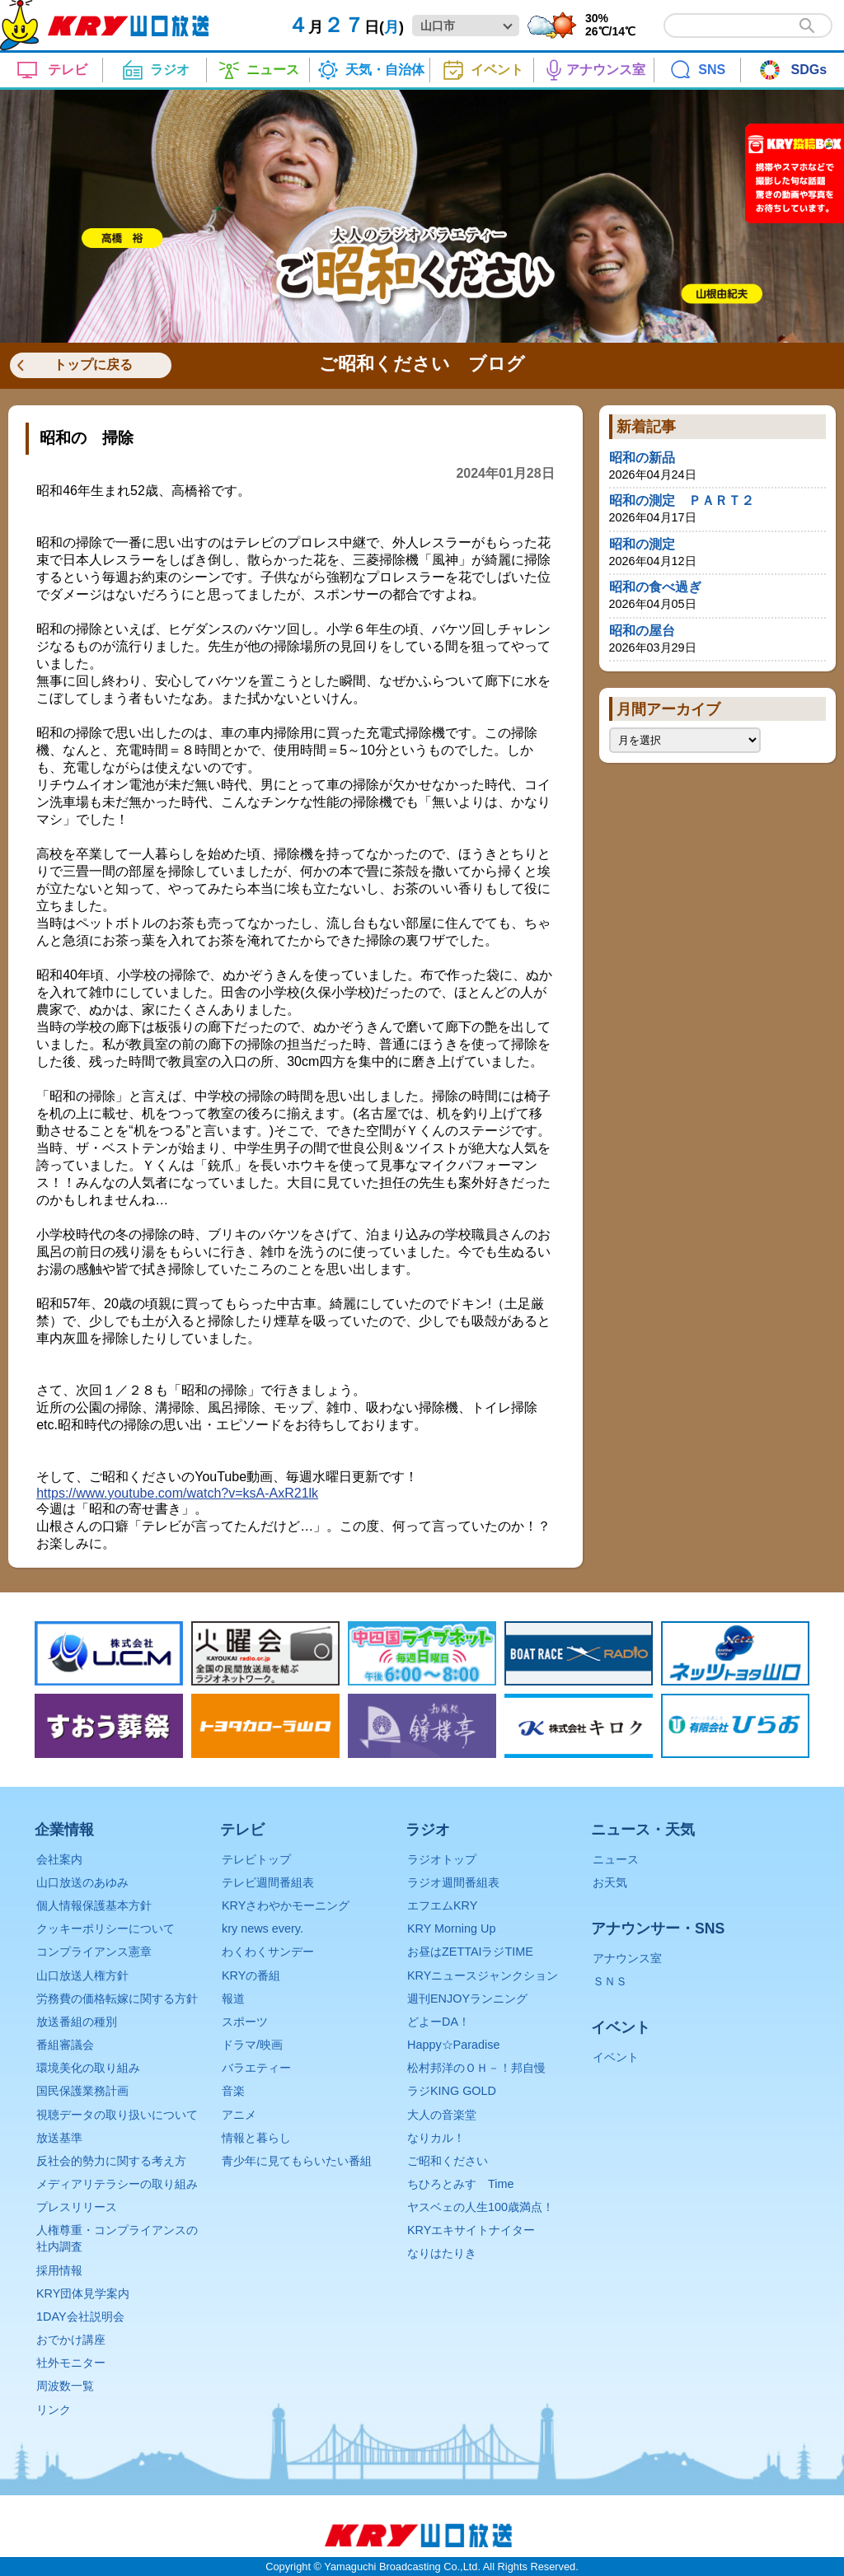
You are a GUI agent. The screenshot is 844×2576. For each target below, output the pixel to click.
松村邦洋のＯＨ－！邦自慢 (476, 2067)
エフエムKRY (442, 1905)
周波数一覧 (65, 2385)
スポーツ (245, 2021)
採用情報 (59, 2270)
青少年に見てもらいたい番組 (297, 2160)
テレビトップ (256, 1859)
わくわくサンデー (268, 1951)
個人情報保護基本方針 (94, 1905)
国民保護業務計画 (82, 2090)
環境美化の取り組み (88, 2067)
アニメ (239, 2114)
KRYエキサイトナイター (471, 2230)
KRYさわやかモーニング (285, 1905)
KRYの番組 (251, 1975)
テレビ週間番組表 (268, 1882)
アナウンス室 (627, 1958)
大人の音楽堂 (441, 2114)
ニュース (616, 1859)
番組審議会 (65, 2044)
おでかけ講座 (71, 2339)
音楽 (233, 2090)
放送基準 (59, 2137)
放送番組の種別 (76, 2021)
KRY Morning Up (451, 1928)
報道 (233, 1998)
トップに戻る (93, 365)
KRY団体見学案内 (82, 2293)
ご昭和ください (447, 2160)
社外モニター (71, 2362)
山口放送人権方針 (82, 1975)
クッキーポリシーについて (105, 1928)
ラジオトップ (441, 1859)
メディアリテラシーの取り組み (117, 2183)
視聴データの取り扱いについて (117, 2114)
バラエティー (256, 2067)
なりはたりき (441, 2253)
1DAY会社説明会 (80, 2316)
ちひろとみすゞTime (460, 2183)
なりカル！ (436, 2137)
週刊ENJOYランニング (467, 1998)
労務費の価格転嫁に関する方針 (117, 1998)
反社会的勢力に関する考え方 (111, 2160)
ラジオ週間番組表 (453, 1882)
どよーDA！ (438, 2021)
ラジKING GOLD (451, 2090)
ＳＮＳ (610, 1981)
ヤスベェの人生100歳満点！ (480, 2207)
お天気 (610, 1882)
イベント (616, 2057)
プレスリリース (76, 2207)
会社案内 (59, 1859)
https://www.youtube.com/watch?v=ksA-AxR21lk (177, 1493)
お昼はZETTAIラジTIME (470, 1951)
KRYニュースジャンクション (482, 1975)
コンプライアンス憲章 (94, 1951)
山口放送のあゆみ (82, 1882)
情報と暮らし (256, 2137)
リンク (53, 2409)
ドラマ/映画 (252, 2044)
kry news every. (262, 1928)
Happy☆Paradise (453, 2044)
